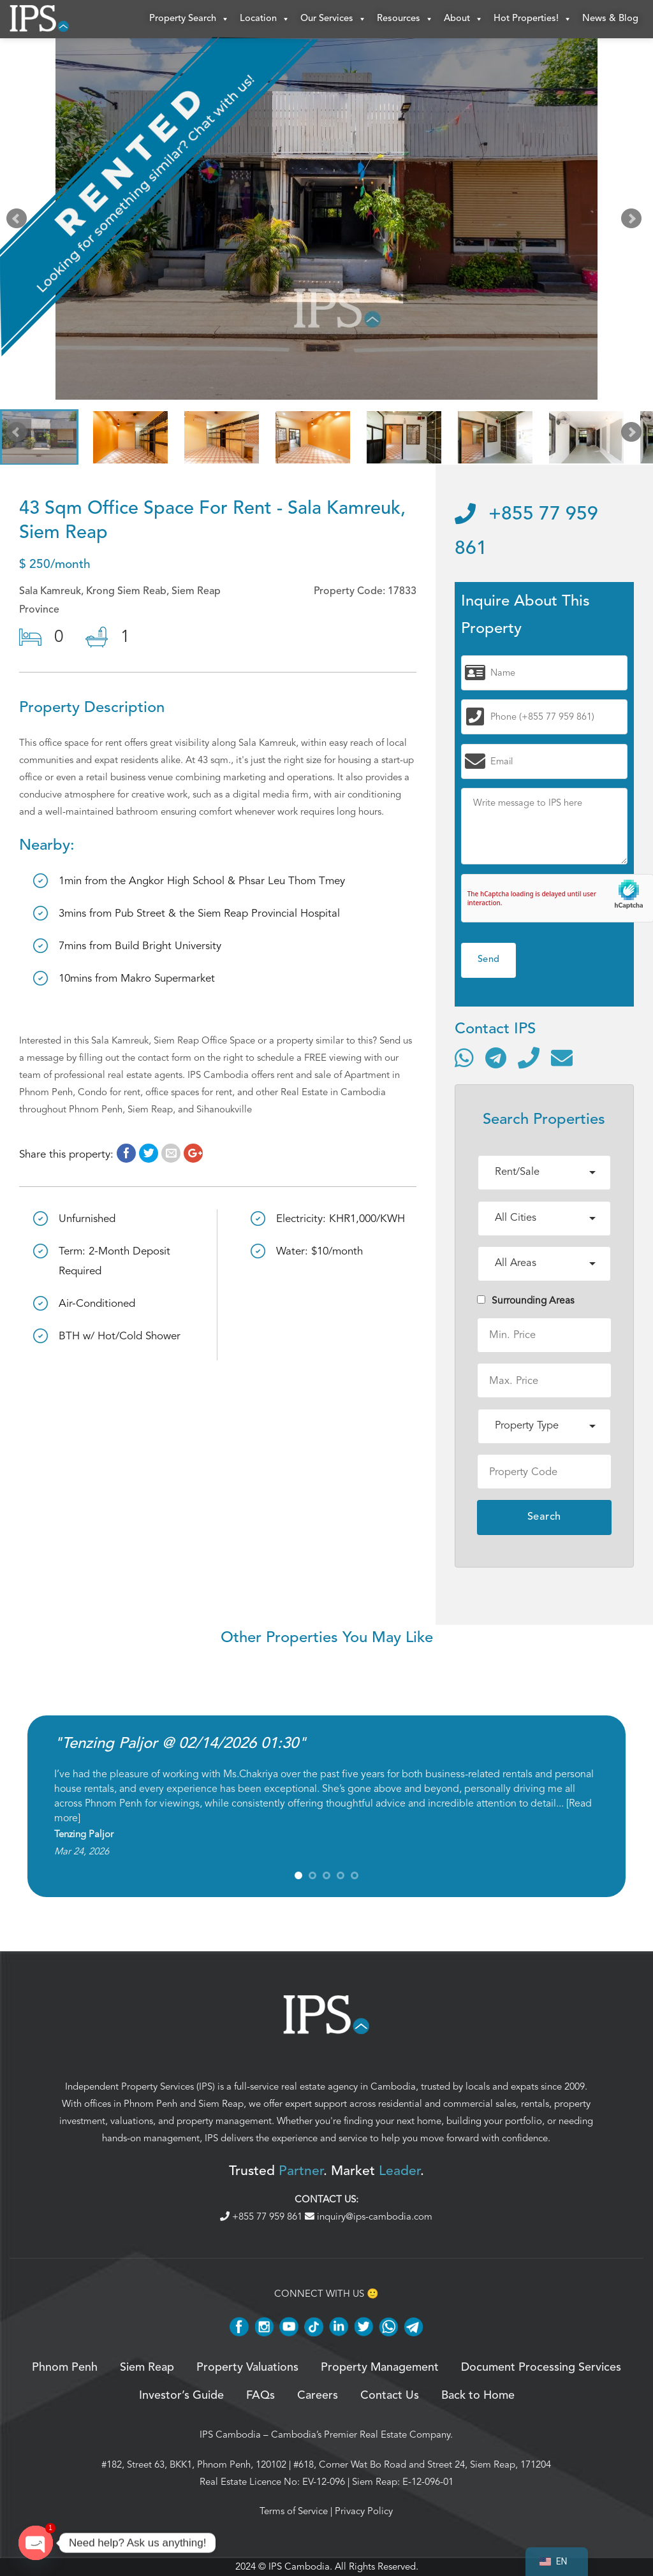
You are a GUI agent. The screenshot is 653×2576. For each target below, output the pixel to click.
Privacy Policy (364, 2511)
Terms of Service (294, 2511)
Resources (405, 19)
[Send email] (562, 1057)
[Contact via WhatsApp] (464, 1057)
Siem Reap (221, 2103)
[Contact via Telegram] (495, 1057)
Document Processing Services (541, 2367)
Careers (317, 2396)
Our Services (333, 19)
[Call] (528, 1057)
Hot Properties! (533, 19)
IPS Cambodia (230, 2434)
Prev (19, 222)
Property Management (380, 2367)
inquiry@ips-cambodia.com (368, 2216)
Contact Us (389, 2396)
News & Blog (610, 19)
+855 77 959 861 (262, 2216)
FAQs (260, 2396)
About (463, 19)
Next (634, 222)
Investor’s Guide (181, 2396)
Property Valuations (247, 2367)
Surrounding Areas (526, 1300)
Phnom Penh (150, 2103)
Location (265, 19)
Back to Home (478, 2396)
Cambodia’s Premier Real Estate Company (360, 2434)
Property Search (189, 19)
